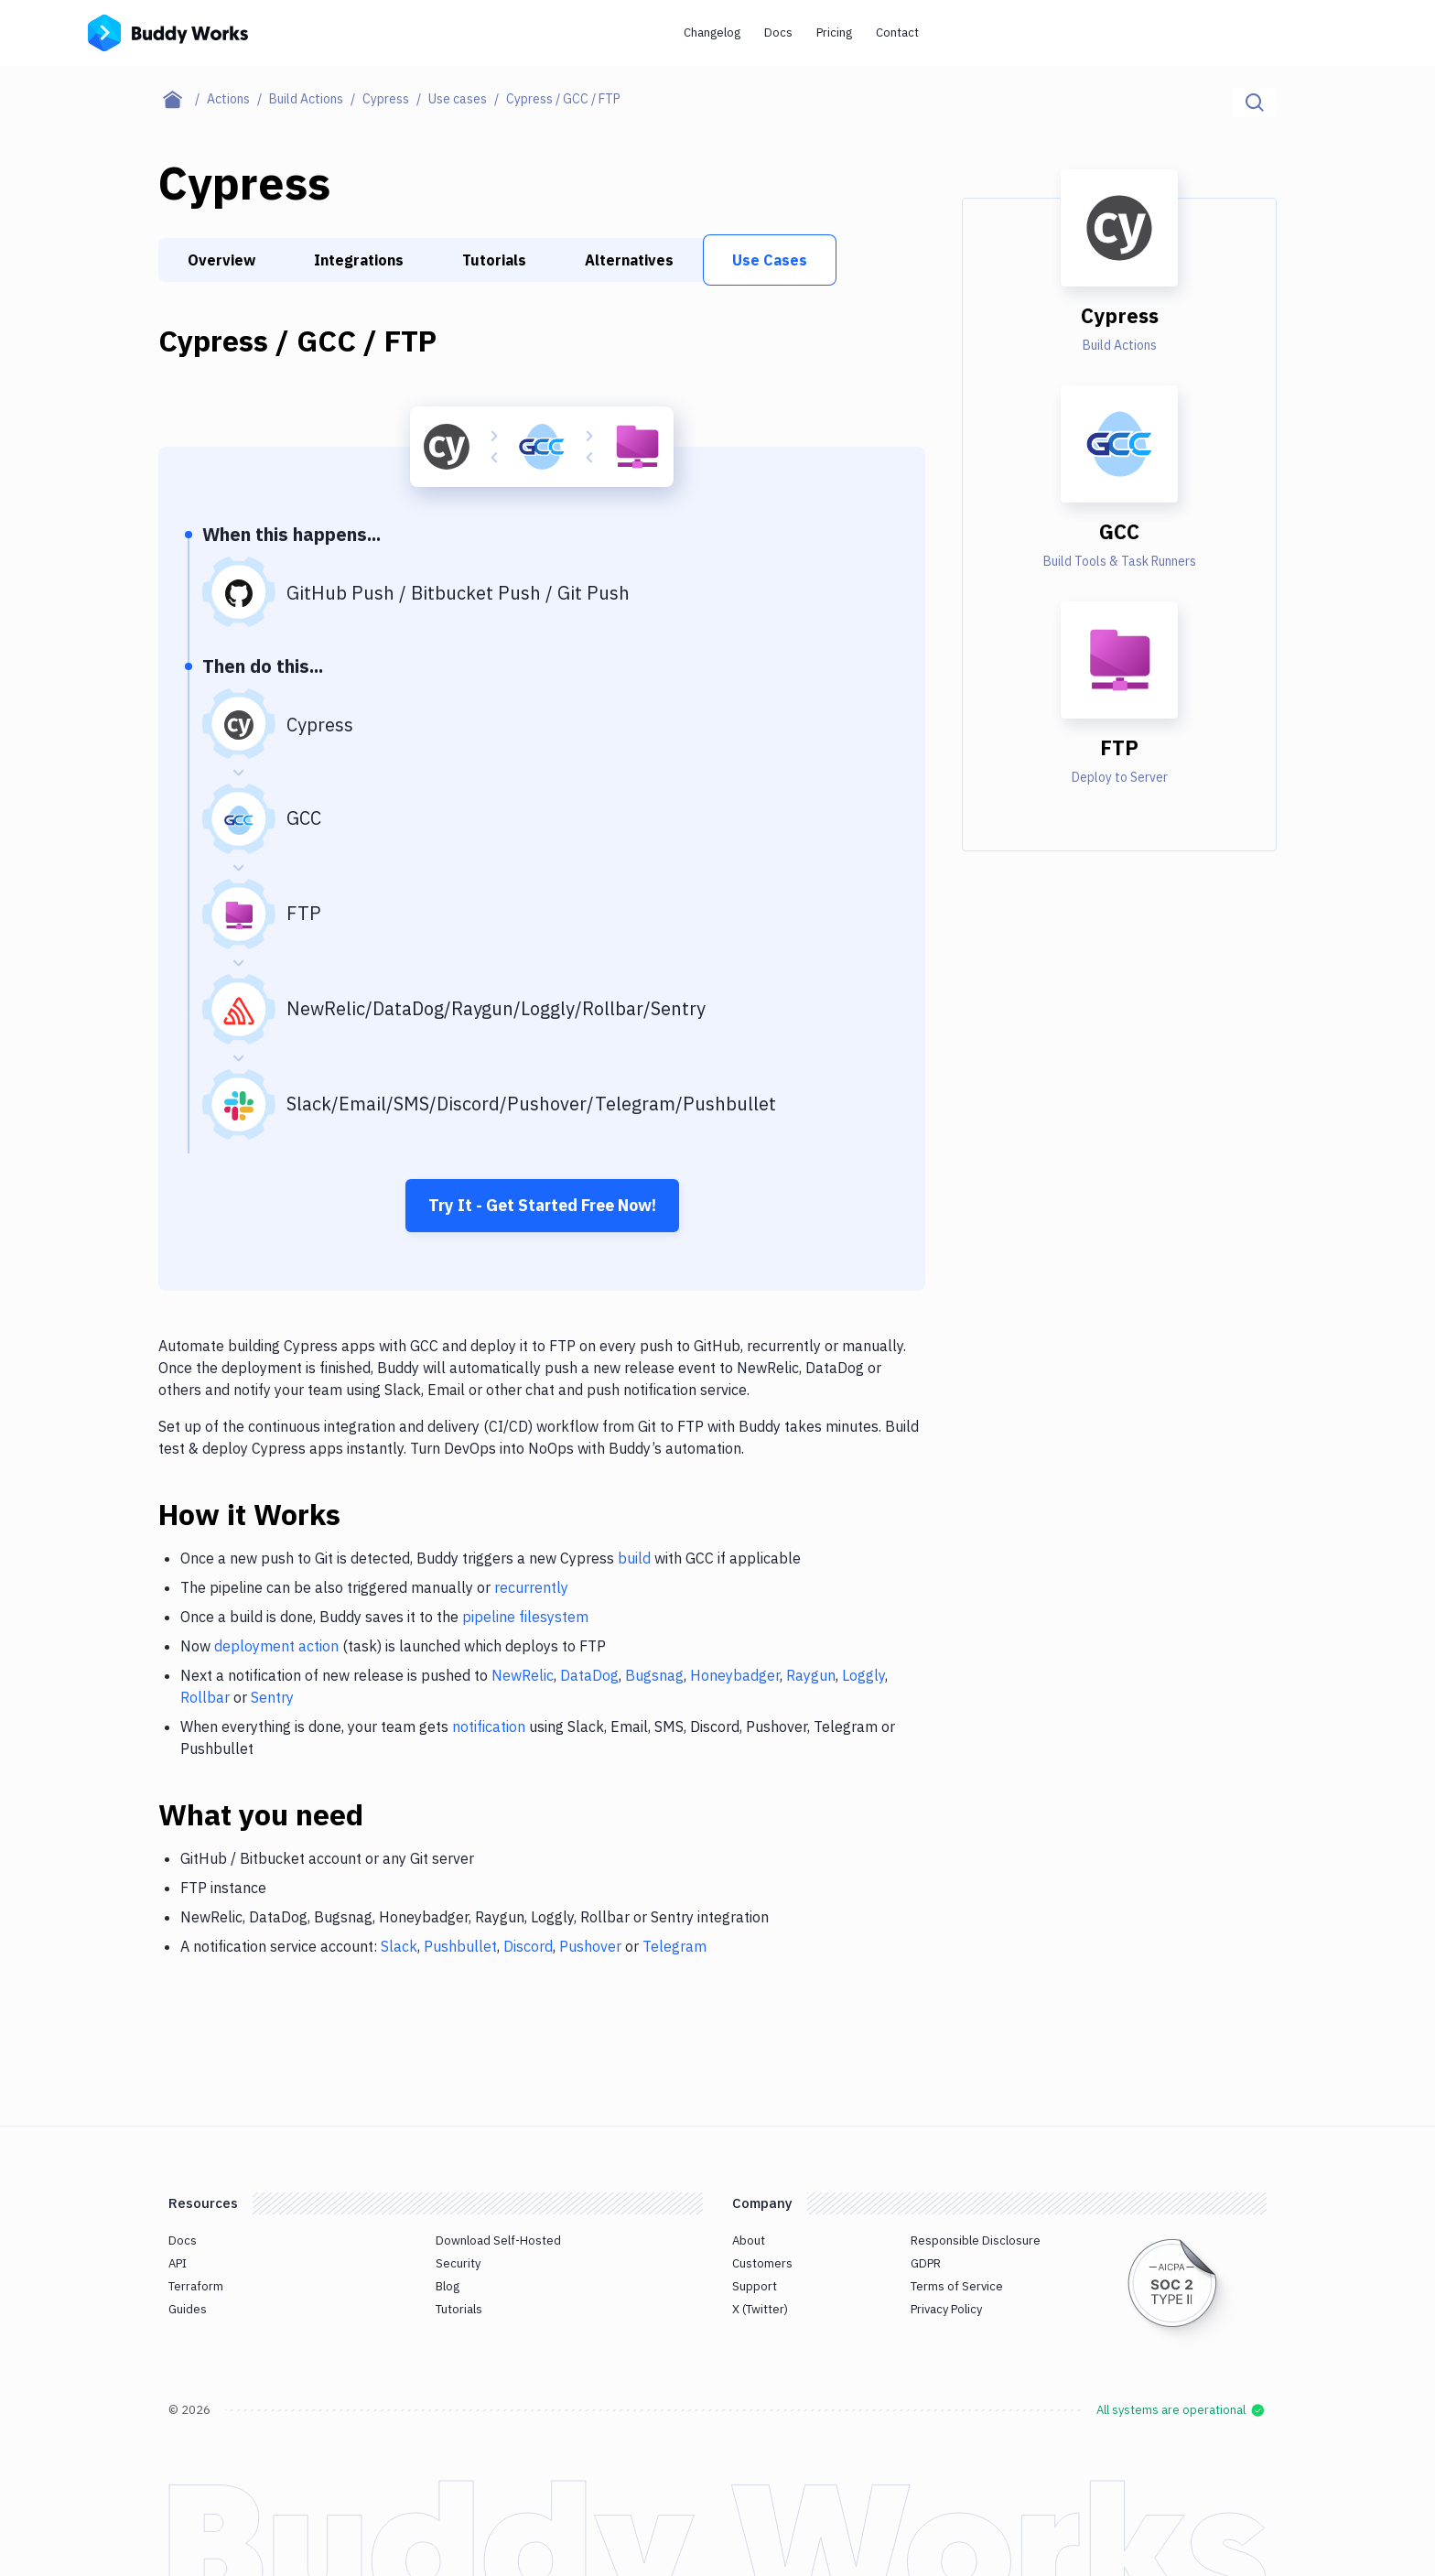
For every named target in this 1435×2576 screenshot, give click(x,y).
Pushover (590, 1946)
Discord (528, 1946)
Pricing (834, 32)
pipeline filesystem (525, 1616)
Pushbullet (460, 1946)
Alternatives (629, 260)
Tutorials (494, 260)
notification (488, 1726)
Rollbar (205, 1697)
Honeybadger (735, 1675)
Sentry (272, 1697)
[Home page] (182, 99)
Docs (778, 32)
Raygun (811, 1675)
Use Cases (769, 260)
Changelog (712, 32)
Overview (221, 260)
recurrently (531, 1587)
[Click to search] (1255, 102)
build (634, 1558)
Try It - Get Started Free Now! (542, 1205)
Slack (399, 1946)
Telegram (674, 1946)
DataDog (589, 1675)
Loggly (863, 1675)
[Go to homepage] (168, 31)
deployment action (276, 1646)
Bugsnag (654, 1675)
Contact (897, 32)
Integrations (359, 260)
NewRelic (522, 1675)
